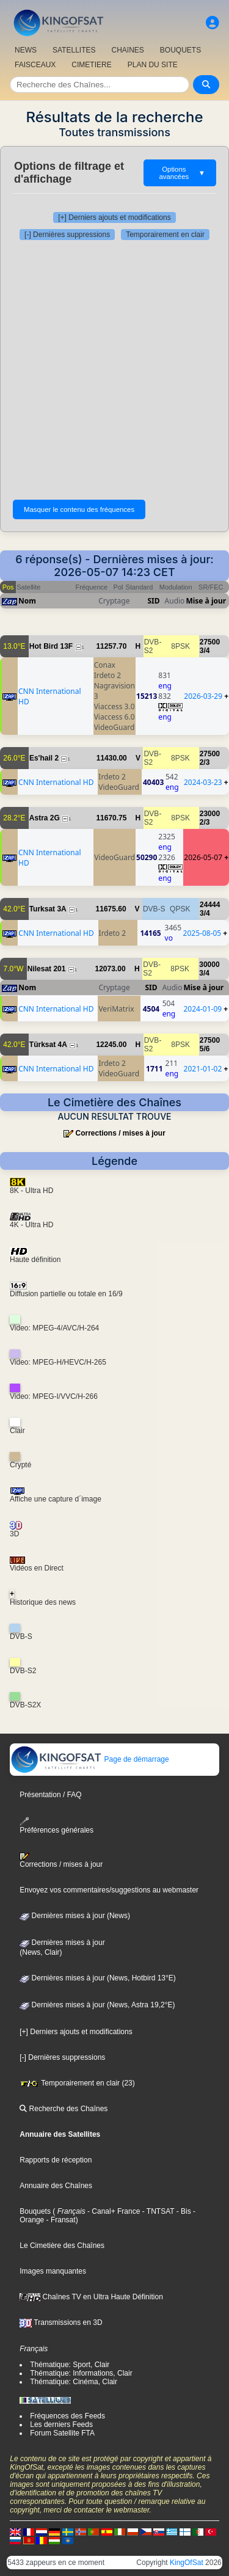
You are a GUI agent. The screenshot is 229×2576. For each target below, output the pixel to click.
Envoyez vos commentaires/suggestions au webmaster (109, 1890)
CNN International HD (55, 782)
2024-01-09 (202, 1009)
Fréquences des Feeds (67, 2416)
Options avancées (182, 173)
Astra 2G (44, 818)
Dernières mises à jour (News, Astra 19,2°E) (97, 2005)
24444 (210, 904)
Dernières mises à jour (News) (75, 1915)
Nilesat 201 (46, 969)
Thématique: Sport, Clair (69, 2364)
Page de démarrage (89, 1759)
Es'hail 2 (44, 758)
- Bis (182, 2211)
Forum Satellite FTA (62, 2433)
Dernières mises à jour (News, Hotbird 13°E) (98, 1978)
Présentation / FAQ (50, 1794)
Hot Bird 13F (51, 646)
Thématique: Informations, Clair (81, 2373)
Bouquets (35, 2211)
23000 (210, 813)
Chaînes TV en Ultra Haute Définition (91, 2297)
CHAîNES (127, 50)
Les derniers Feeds (61, 2424)
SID (154, 601)
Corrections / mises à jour (120, 1133)
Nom (27, 601)
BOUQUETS (180, 50)
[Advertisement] (114, 366)
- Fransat (59, 2220)
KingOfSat (186, 2562)
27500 (210, 642)
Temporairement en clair (165, 234)
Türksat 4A (48, 1044)
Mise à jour (206, 601)
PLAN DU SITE (153, 64)
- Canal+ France (112, 2211)
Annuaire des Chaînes (56, 2185)
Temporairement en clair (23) (77, 2083)
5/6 (205, 1049)
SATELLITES (74, 50)
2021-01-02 (203, 1069)
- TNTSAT (157, 2211)
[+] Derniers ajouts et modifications (114, 217)
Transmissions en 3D (61, 2322)
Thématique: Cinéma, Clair (73, 2381)
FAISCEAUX (35, 64)
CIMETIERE (91, 64)
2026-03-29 (203, 696)
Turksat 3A (48, 909)
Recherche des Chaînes (63, 2108)
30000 (209, 964)
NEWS (26, 50)
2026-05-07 (203, 857)
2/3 (205, 762)
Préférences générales (56, 1825)
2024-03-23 (203, 782)
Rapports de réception (56, 2160)
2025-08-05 (202, 933)
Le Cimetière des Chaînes (62, 2245)
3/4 (205, 650)
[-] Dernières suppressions (67, 234)
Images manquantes (53, 2271)
